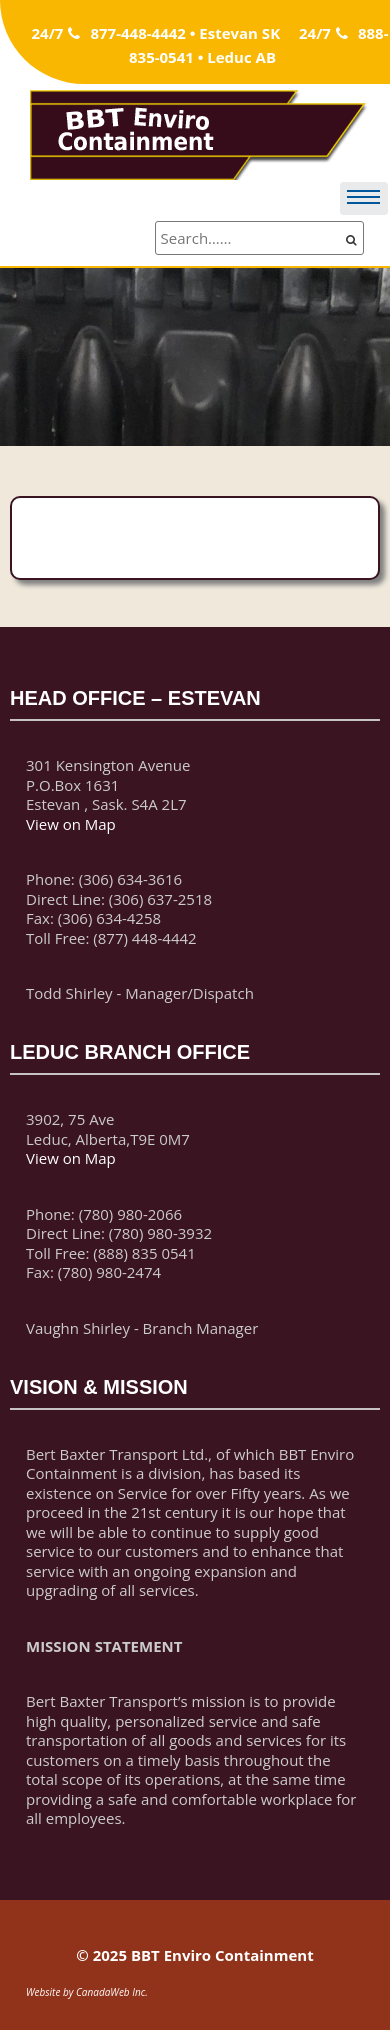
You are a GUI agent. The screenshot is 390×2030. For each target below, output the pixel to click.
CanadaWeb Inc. (112, 1992)
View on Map (71, 824)
